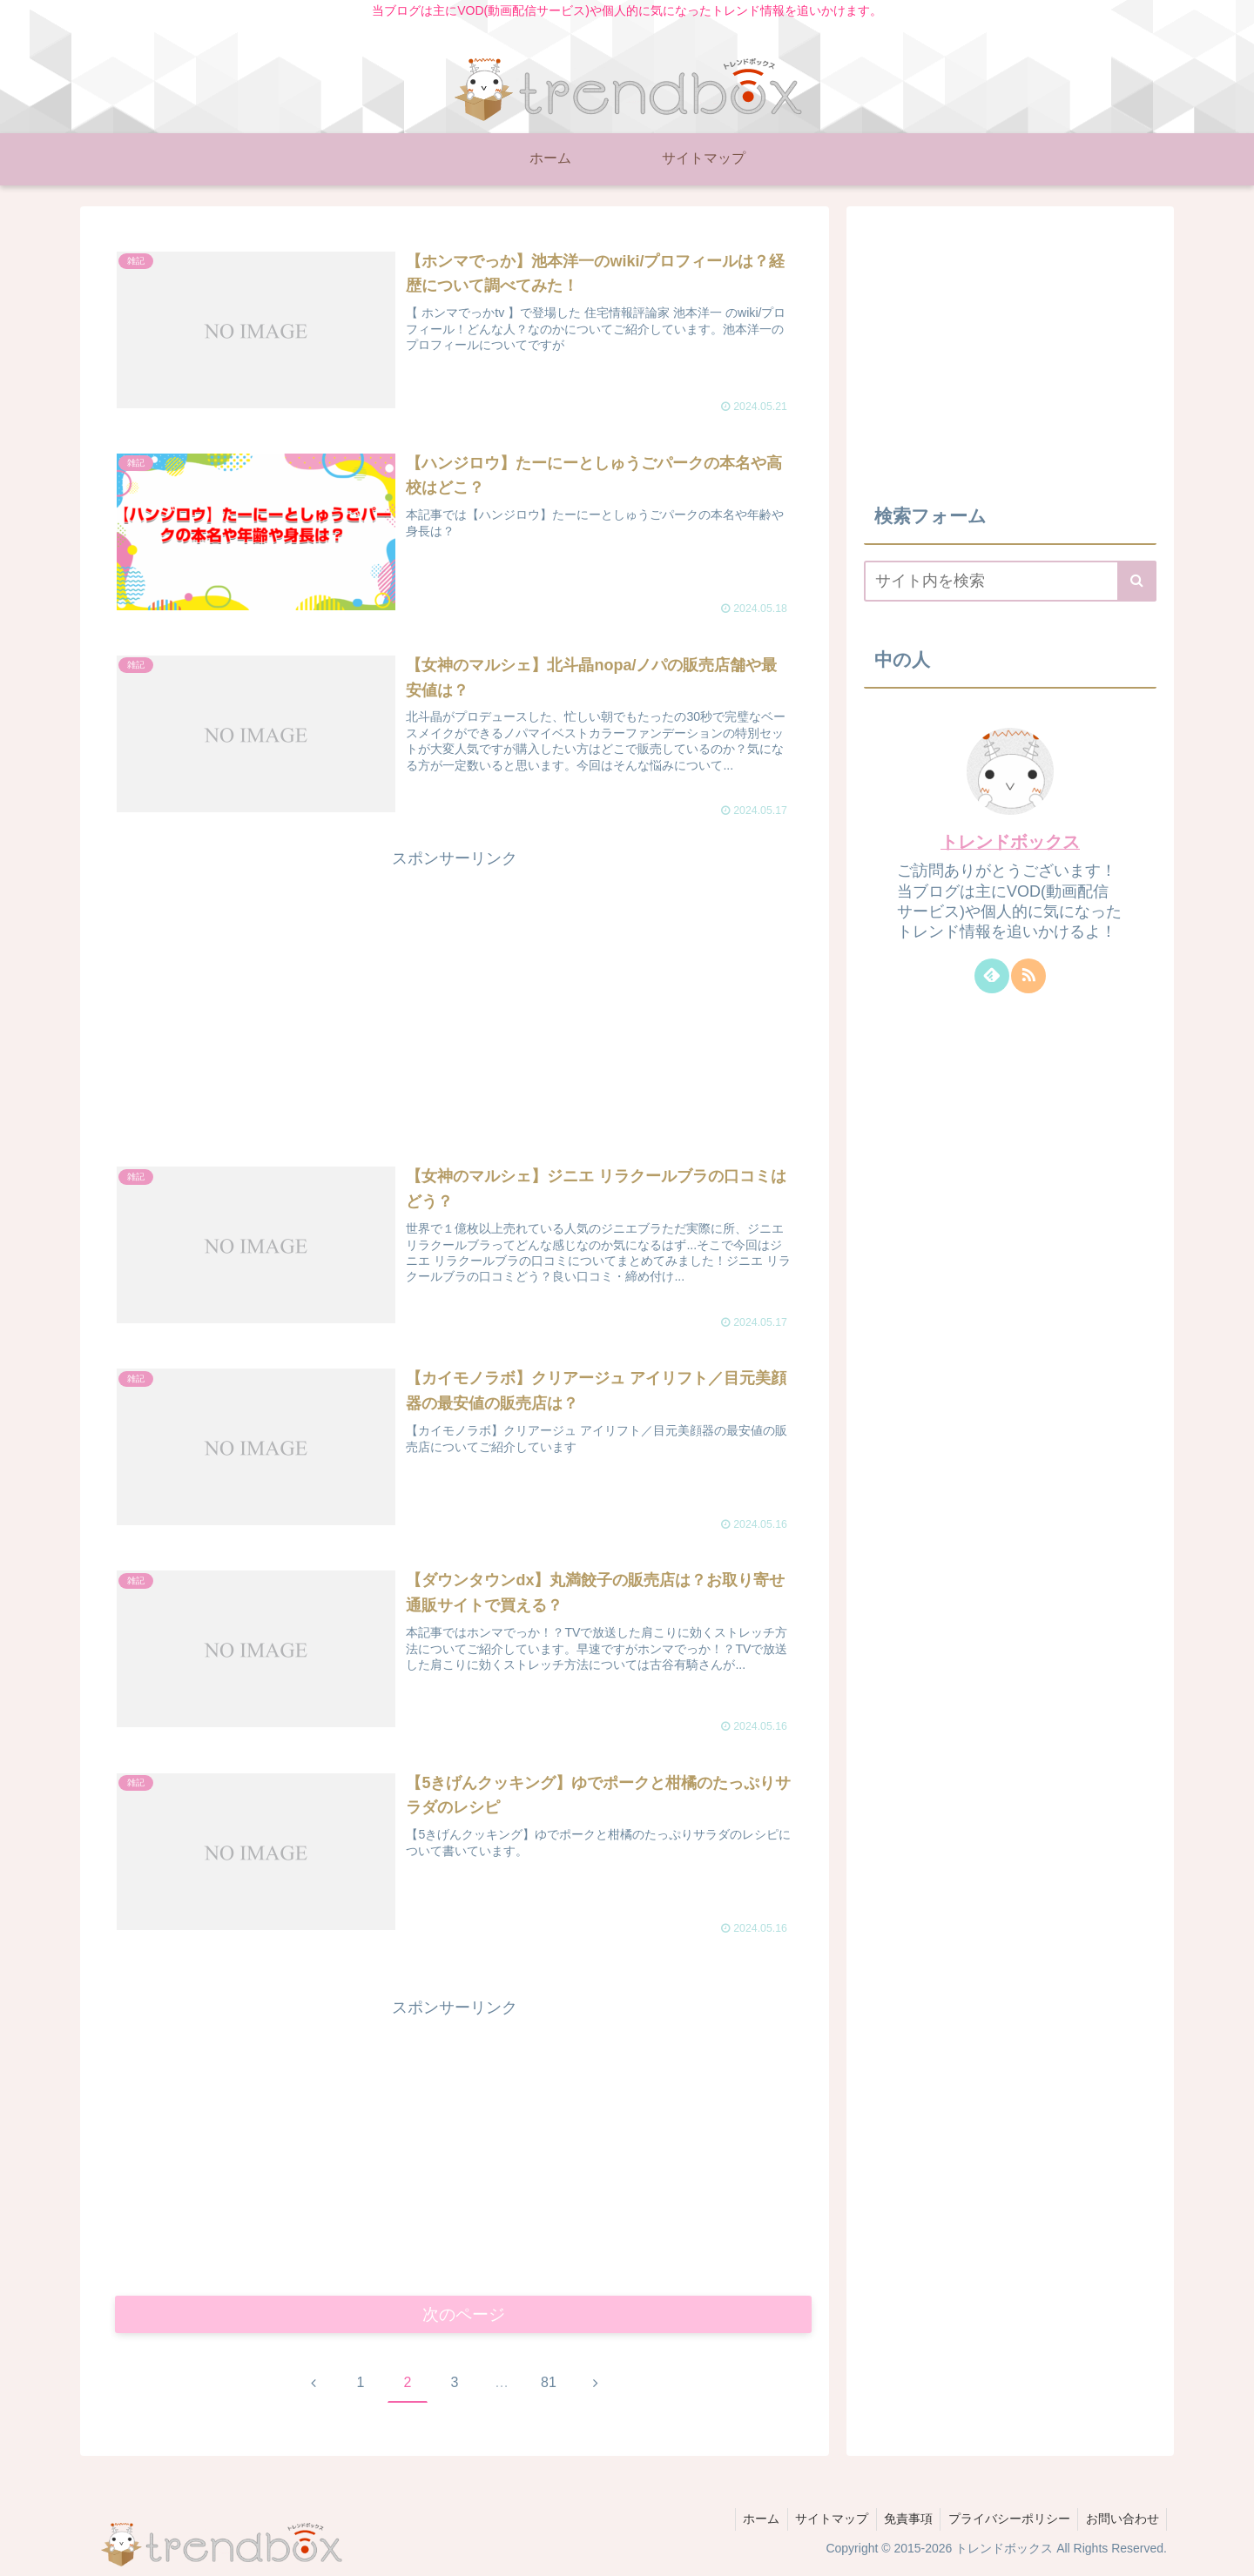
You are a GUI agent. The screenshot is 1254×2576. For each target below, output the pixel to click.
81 (548, 2385)
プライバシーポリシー (1005, 2522)
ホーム (749, 2522)
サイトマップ (822, 2522)
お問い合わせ (1120, 2522)
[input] (1010, 581)
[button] (1136, 581)
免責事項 (901, 2522)
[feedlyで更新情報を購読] (991, 975)
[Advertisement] (454, 995)
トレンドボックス (1010, 841)
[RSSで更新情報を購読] (1028, 975)
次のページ (464, 2316)
